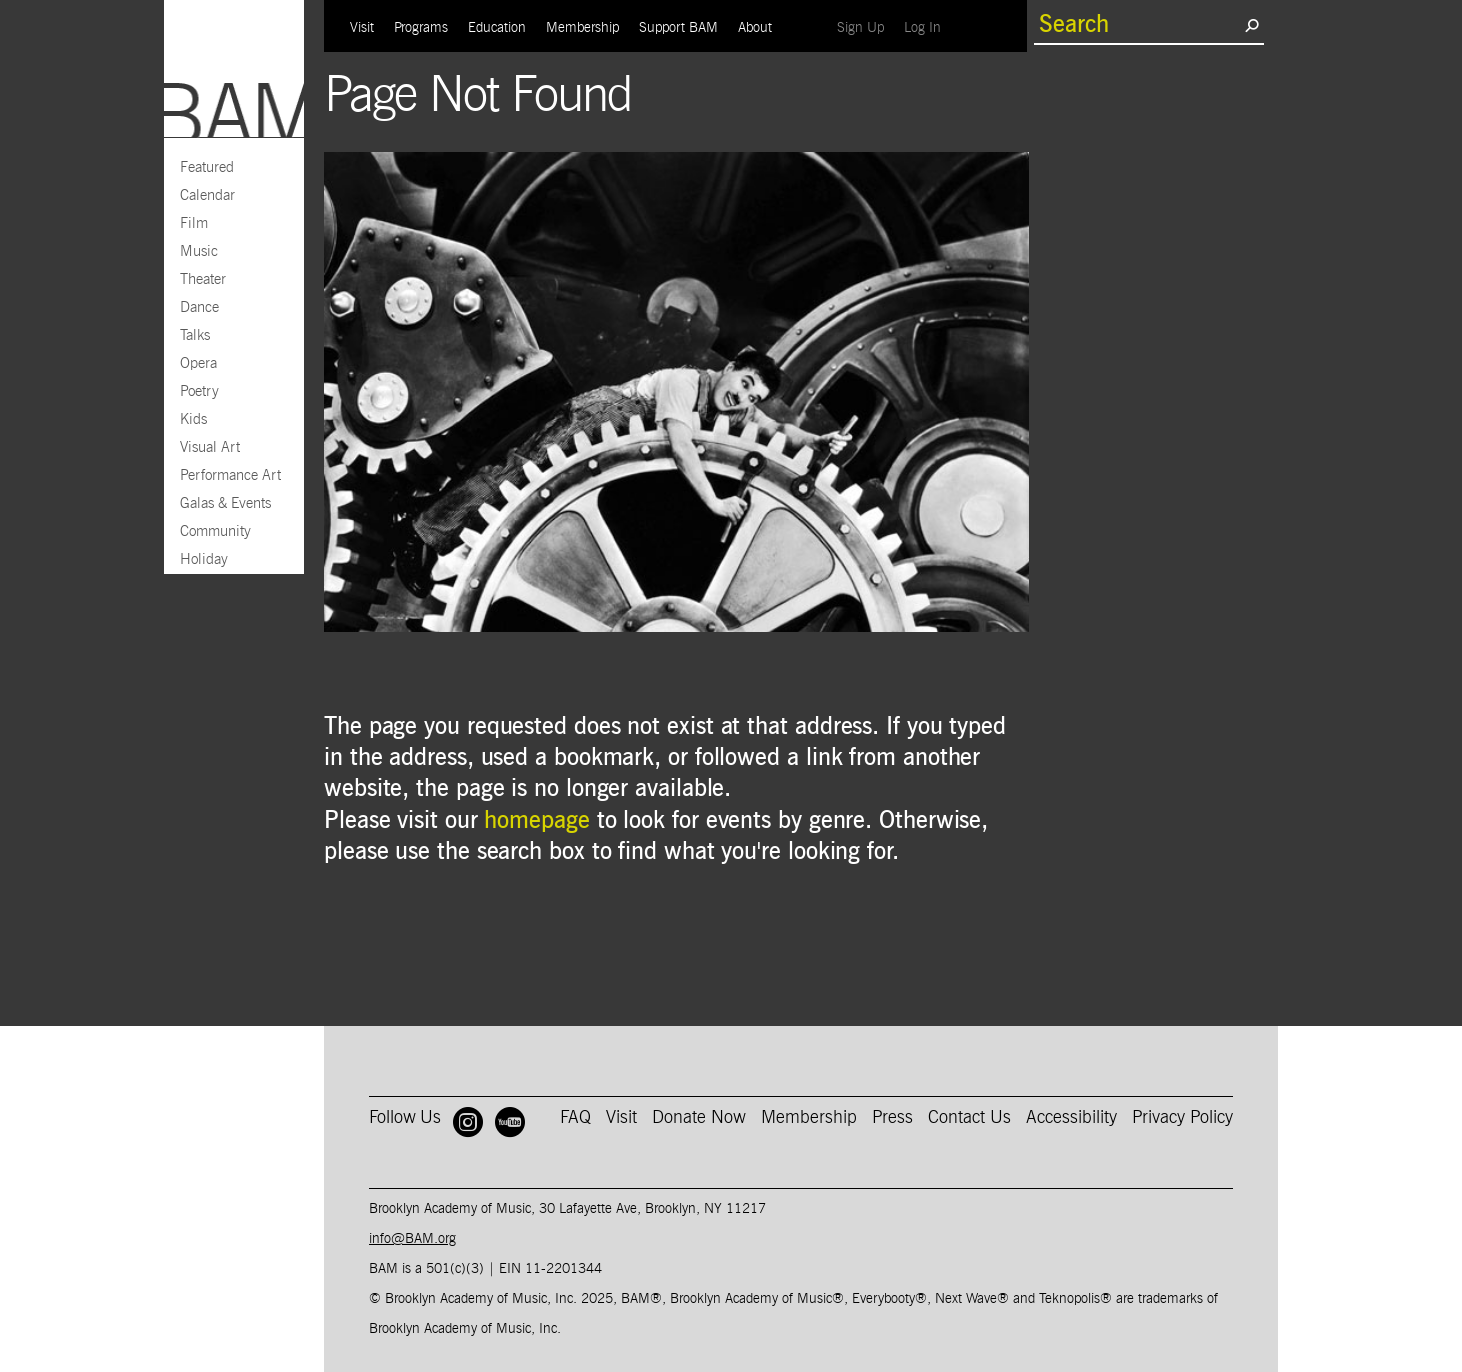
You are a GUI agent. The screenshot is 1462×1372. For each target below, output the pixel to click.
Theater (203, 279)
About (755, 28)
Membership (582, 28)
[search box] (1139, 25)
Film (194, 223)
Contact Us (969, 1118)
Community (215, 531)
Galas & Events (225, 503)
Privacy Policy (1182, 1118)
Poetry (199, 391)
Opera (198, 363)
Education (497, 28)
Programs (421, 28)
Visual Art (210, 447)
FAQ (575, 1118)
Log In (927, 27)
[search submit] (1251, 25)
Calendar (207, 195)
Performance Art (230, 475)
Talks (195, 335)
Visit (362, 28)
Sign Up (865, 27)
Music (199, 251)
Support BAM (678, 28)
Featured (207, 167)
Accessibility (1071, 1118)
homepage (536, 821)
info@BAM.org (412, 1239)
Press (892, 1118)
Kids (193, 419)
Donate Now (699, 1118)
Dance (199, 307)
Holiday (204, 559)
